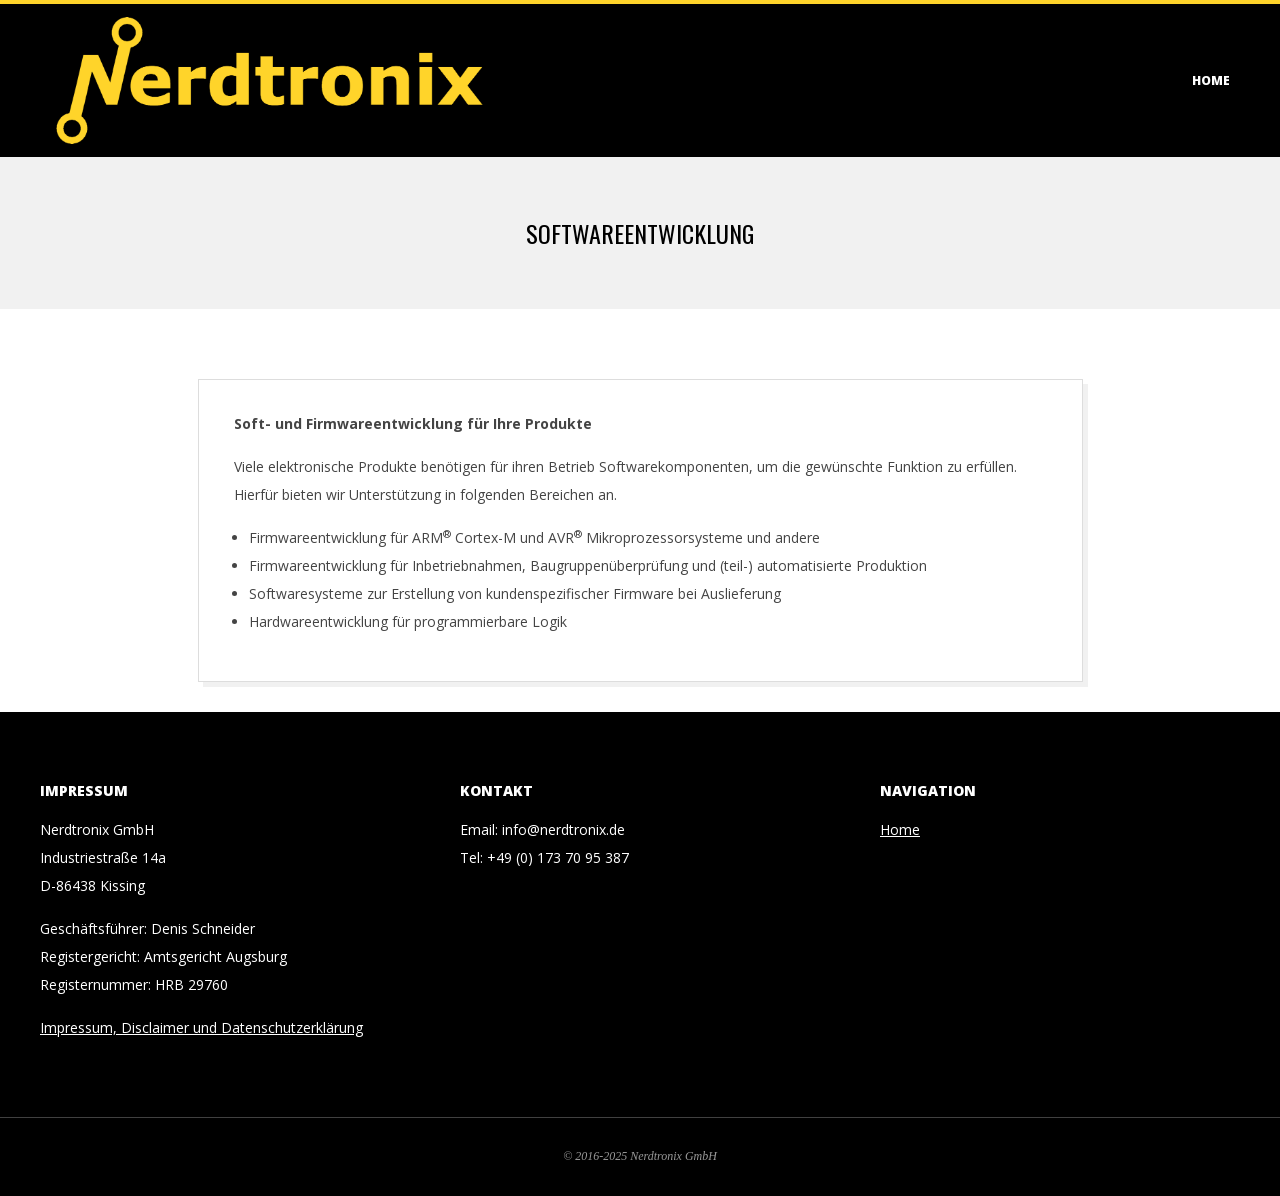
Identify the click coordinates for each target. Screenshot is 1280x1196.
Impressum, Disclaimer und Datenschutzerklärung (201, 1027)
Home (1211, 80)
